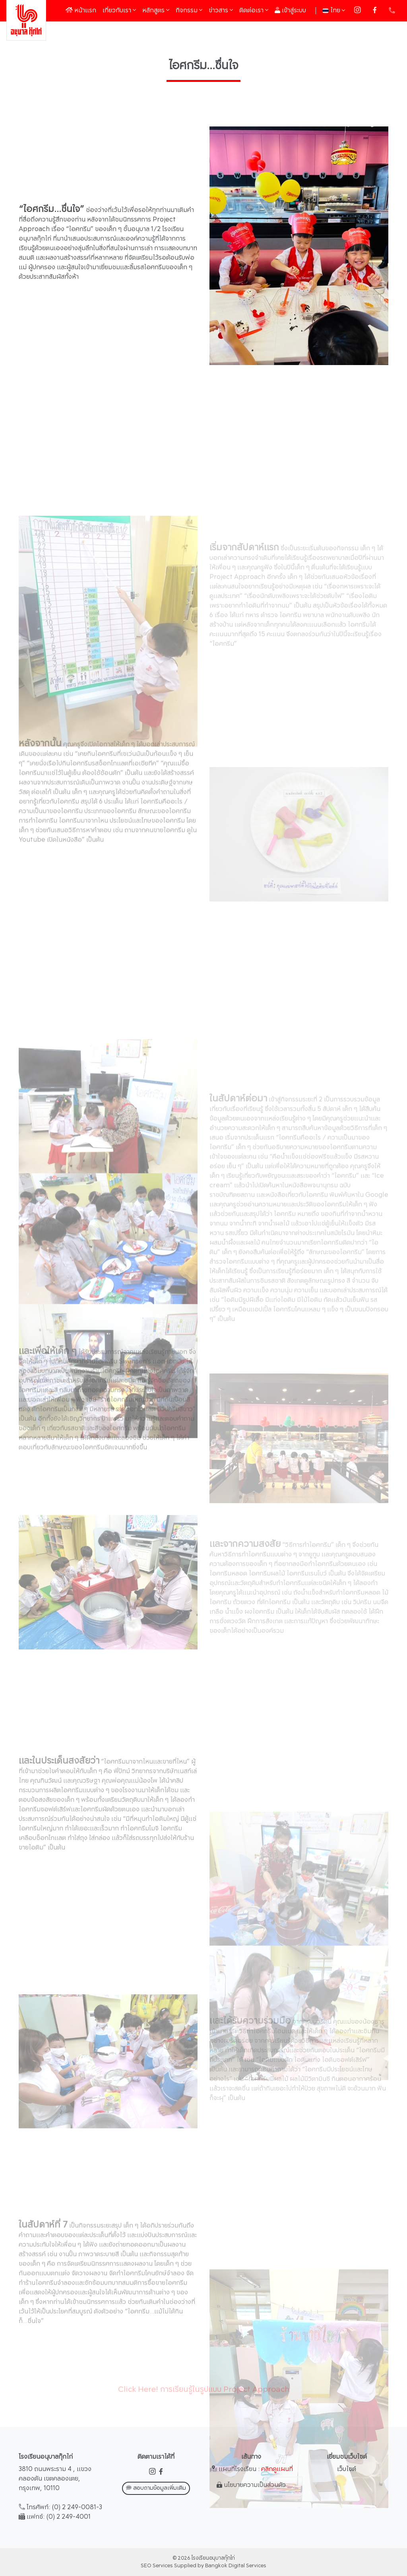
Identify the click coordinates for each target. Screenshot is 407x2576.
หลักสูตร (155, 10)
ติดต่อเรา (253, 10)
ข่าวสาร (221, 10)
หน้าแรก (82, 10)
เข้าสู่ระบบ (290, 10)
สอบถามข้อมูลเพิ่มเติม (156, 2488)
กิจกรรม (189, 10)
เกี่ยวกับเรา (119, 10)
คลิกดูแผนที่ (277, 2469)
